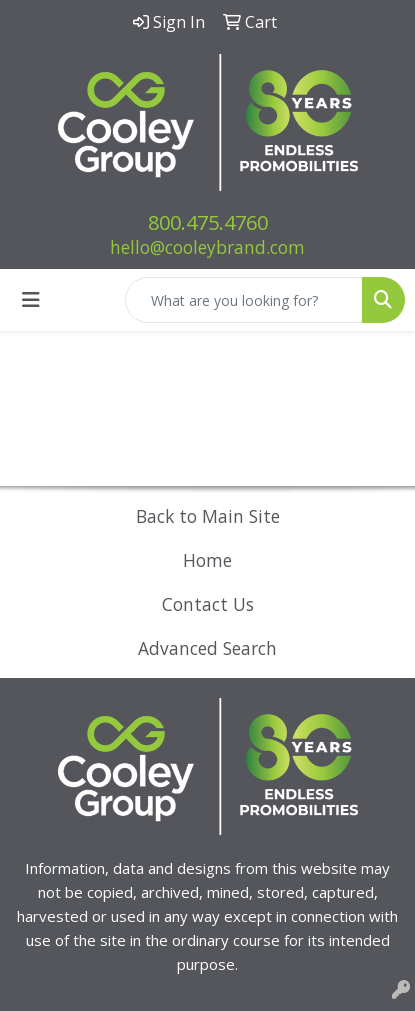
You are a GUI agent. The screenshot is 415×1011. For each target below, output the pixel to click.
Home (207, 560)
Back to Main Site (208, 516)
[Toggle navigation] (31, 300)
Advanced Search (207, 648)
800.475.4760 (208, 222)
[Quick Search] (244, 300)
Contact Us (208, 604)
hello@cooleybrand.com (207, 247)
